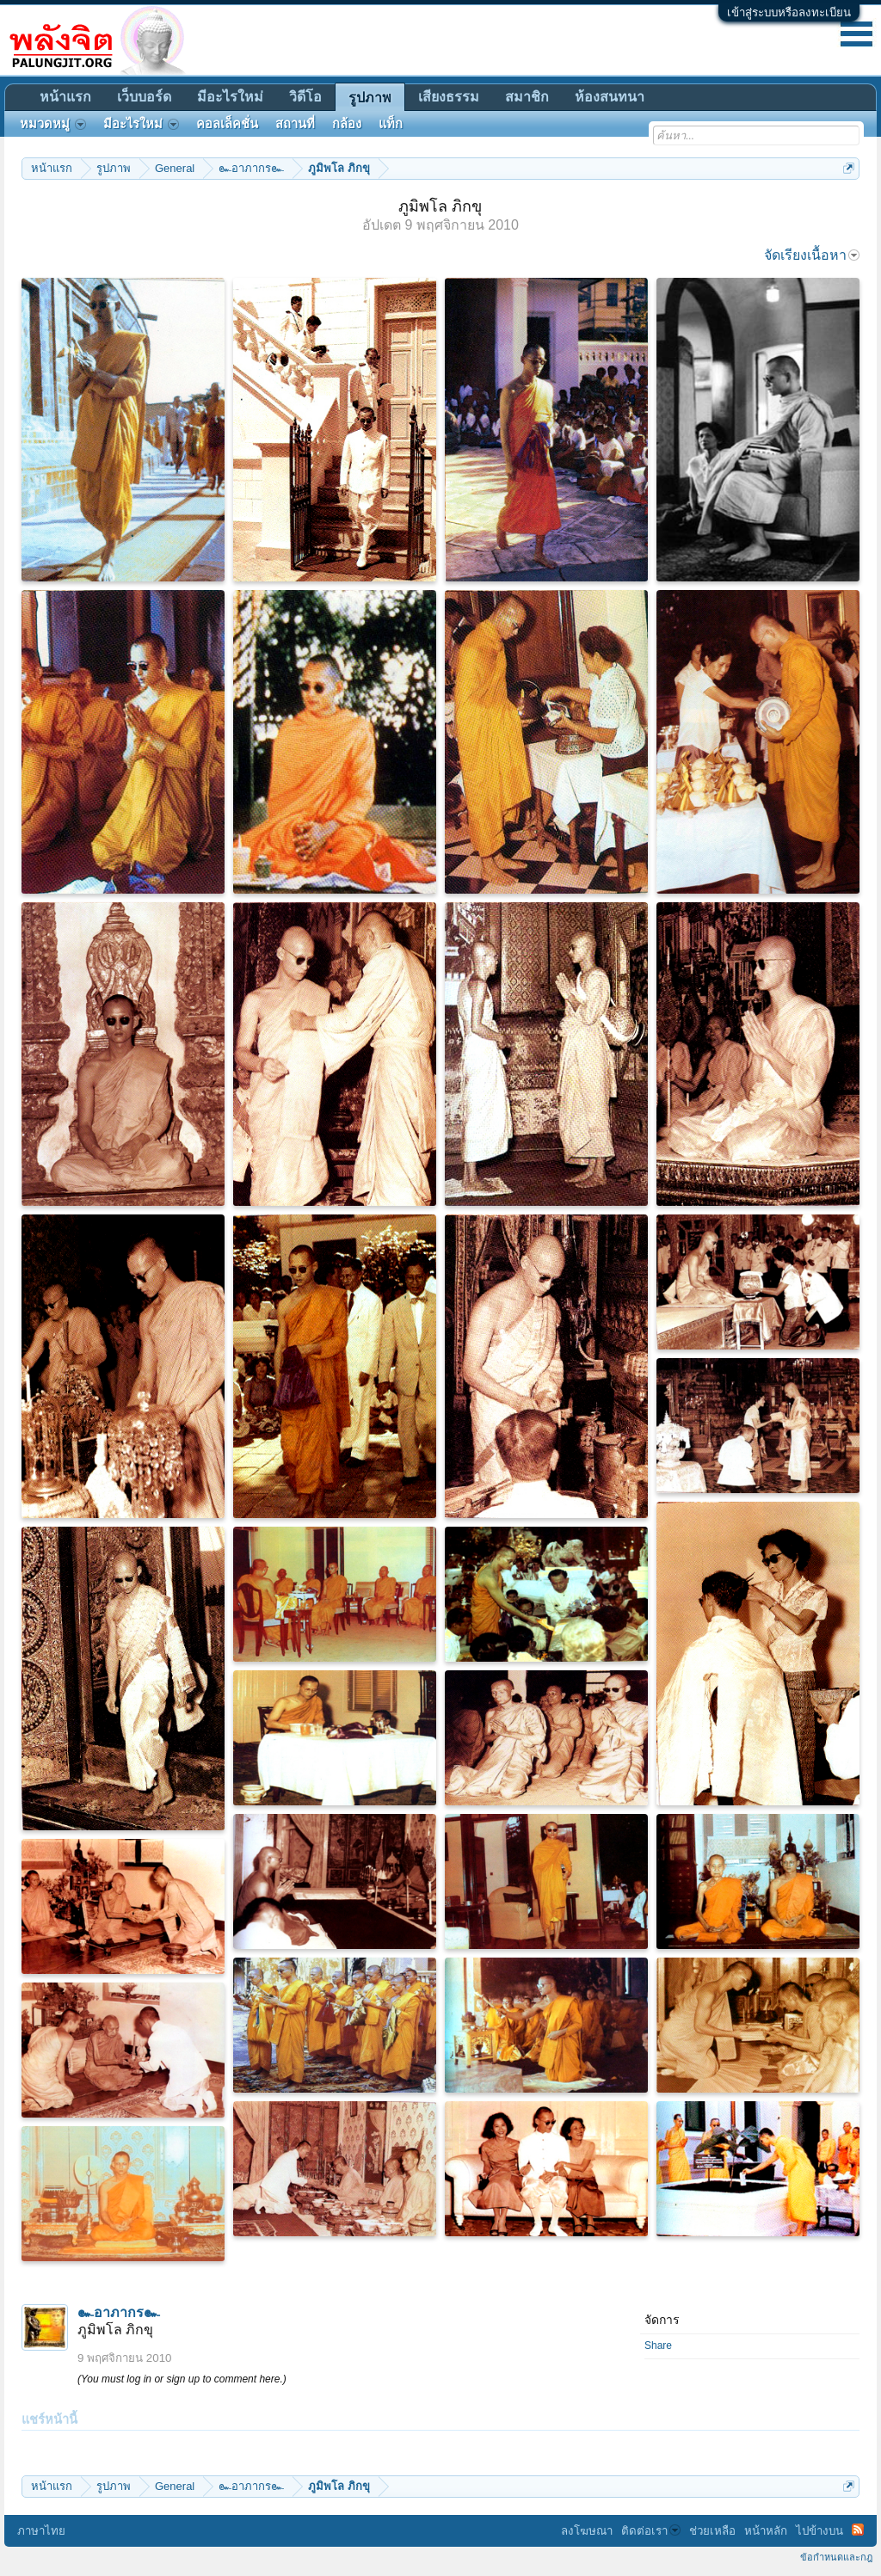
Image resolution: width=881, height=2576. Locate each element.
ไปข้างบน (819, 2530)
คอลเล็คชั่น (227, 124)
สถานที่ (295, 124)
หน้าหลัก (765, 2530)
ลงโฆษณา (587, 2530)
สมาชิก (527, 96)
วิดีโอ (305, 96)
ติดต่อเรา (651, 2530)
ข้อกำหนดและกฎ (836, 2557)
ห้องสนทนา (609, 96)
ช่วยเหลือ (712, 2530)
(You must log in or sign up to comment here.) (181, 2379)
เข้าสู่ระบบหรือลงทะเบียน (789, 12)
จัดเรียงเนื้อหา (811, 255)
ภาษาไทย (41, 2530)
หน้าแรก (65, 96)
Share (658, 2345)
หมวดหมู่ (53, 124)
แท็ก (391, 124)
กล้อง (346, 124)
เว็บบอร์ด (144, 96)
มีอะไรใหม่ (230, 96)
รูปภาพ (369, 97)
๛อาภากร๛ (118, 2312)
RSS (858, 2530)
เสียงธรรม (448, 96)
